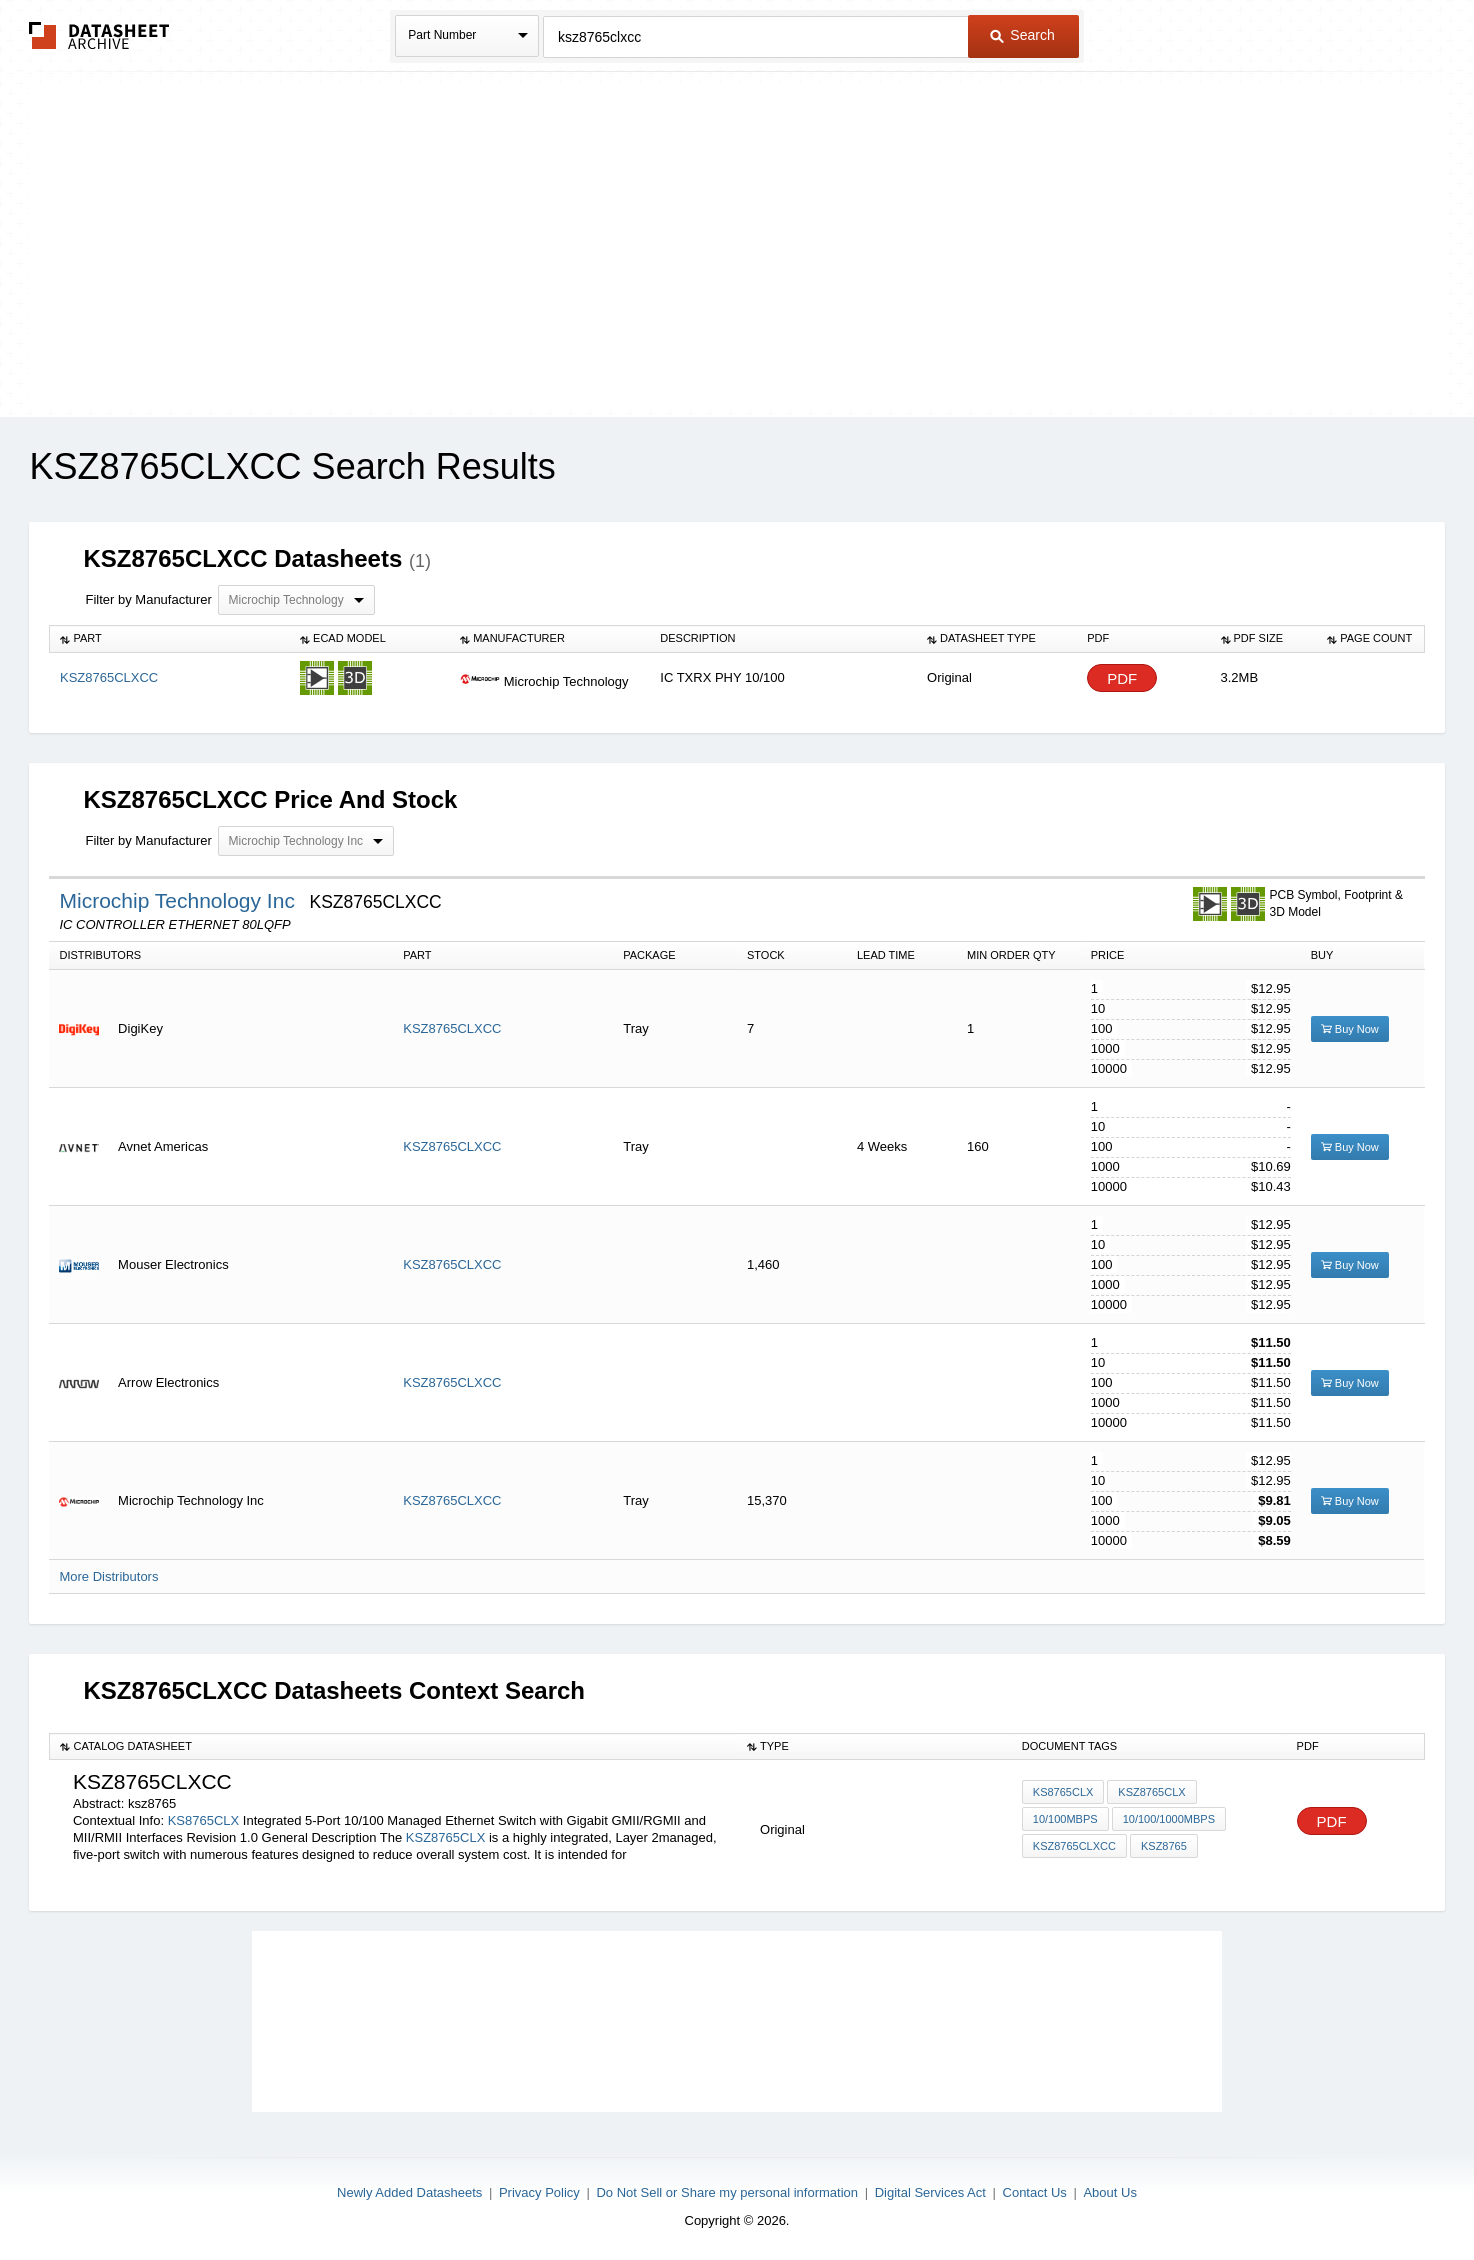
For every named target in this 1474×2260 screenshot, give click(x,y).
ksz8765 (1164, 1846)
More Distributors (108, 1576)
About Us (1109, 2192)
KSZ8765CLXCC (452, 1028)
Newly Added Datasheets (409, 2192)
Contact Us (1035, 2192)
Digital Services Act (930, 2192)
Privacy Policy (539, 2192)
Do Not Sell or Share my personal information (727, 2192)
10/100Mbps (1065, 1819)
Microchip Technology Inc (179, 900)
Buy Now (1350, 1029)
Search (1022, 35)
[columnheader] (170, 639)
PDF (1122, 678)
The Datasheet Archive (99, 35)
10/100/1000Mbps (1169, 1819)
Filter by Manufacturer (148, 599)
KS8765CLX (204, 1820)
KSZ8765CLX (446, 1837)
